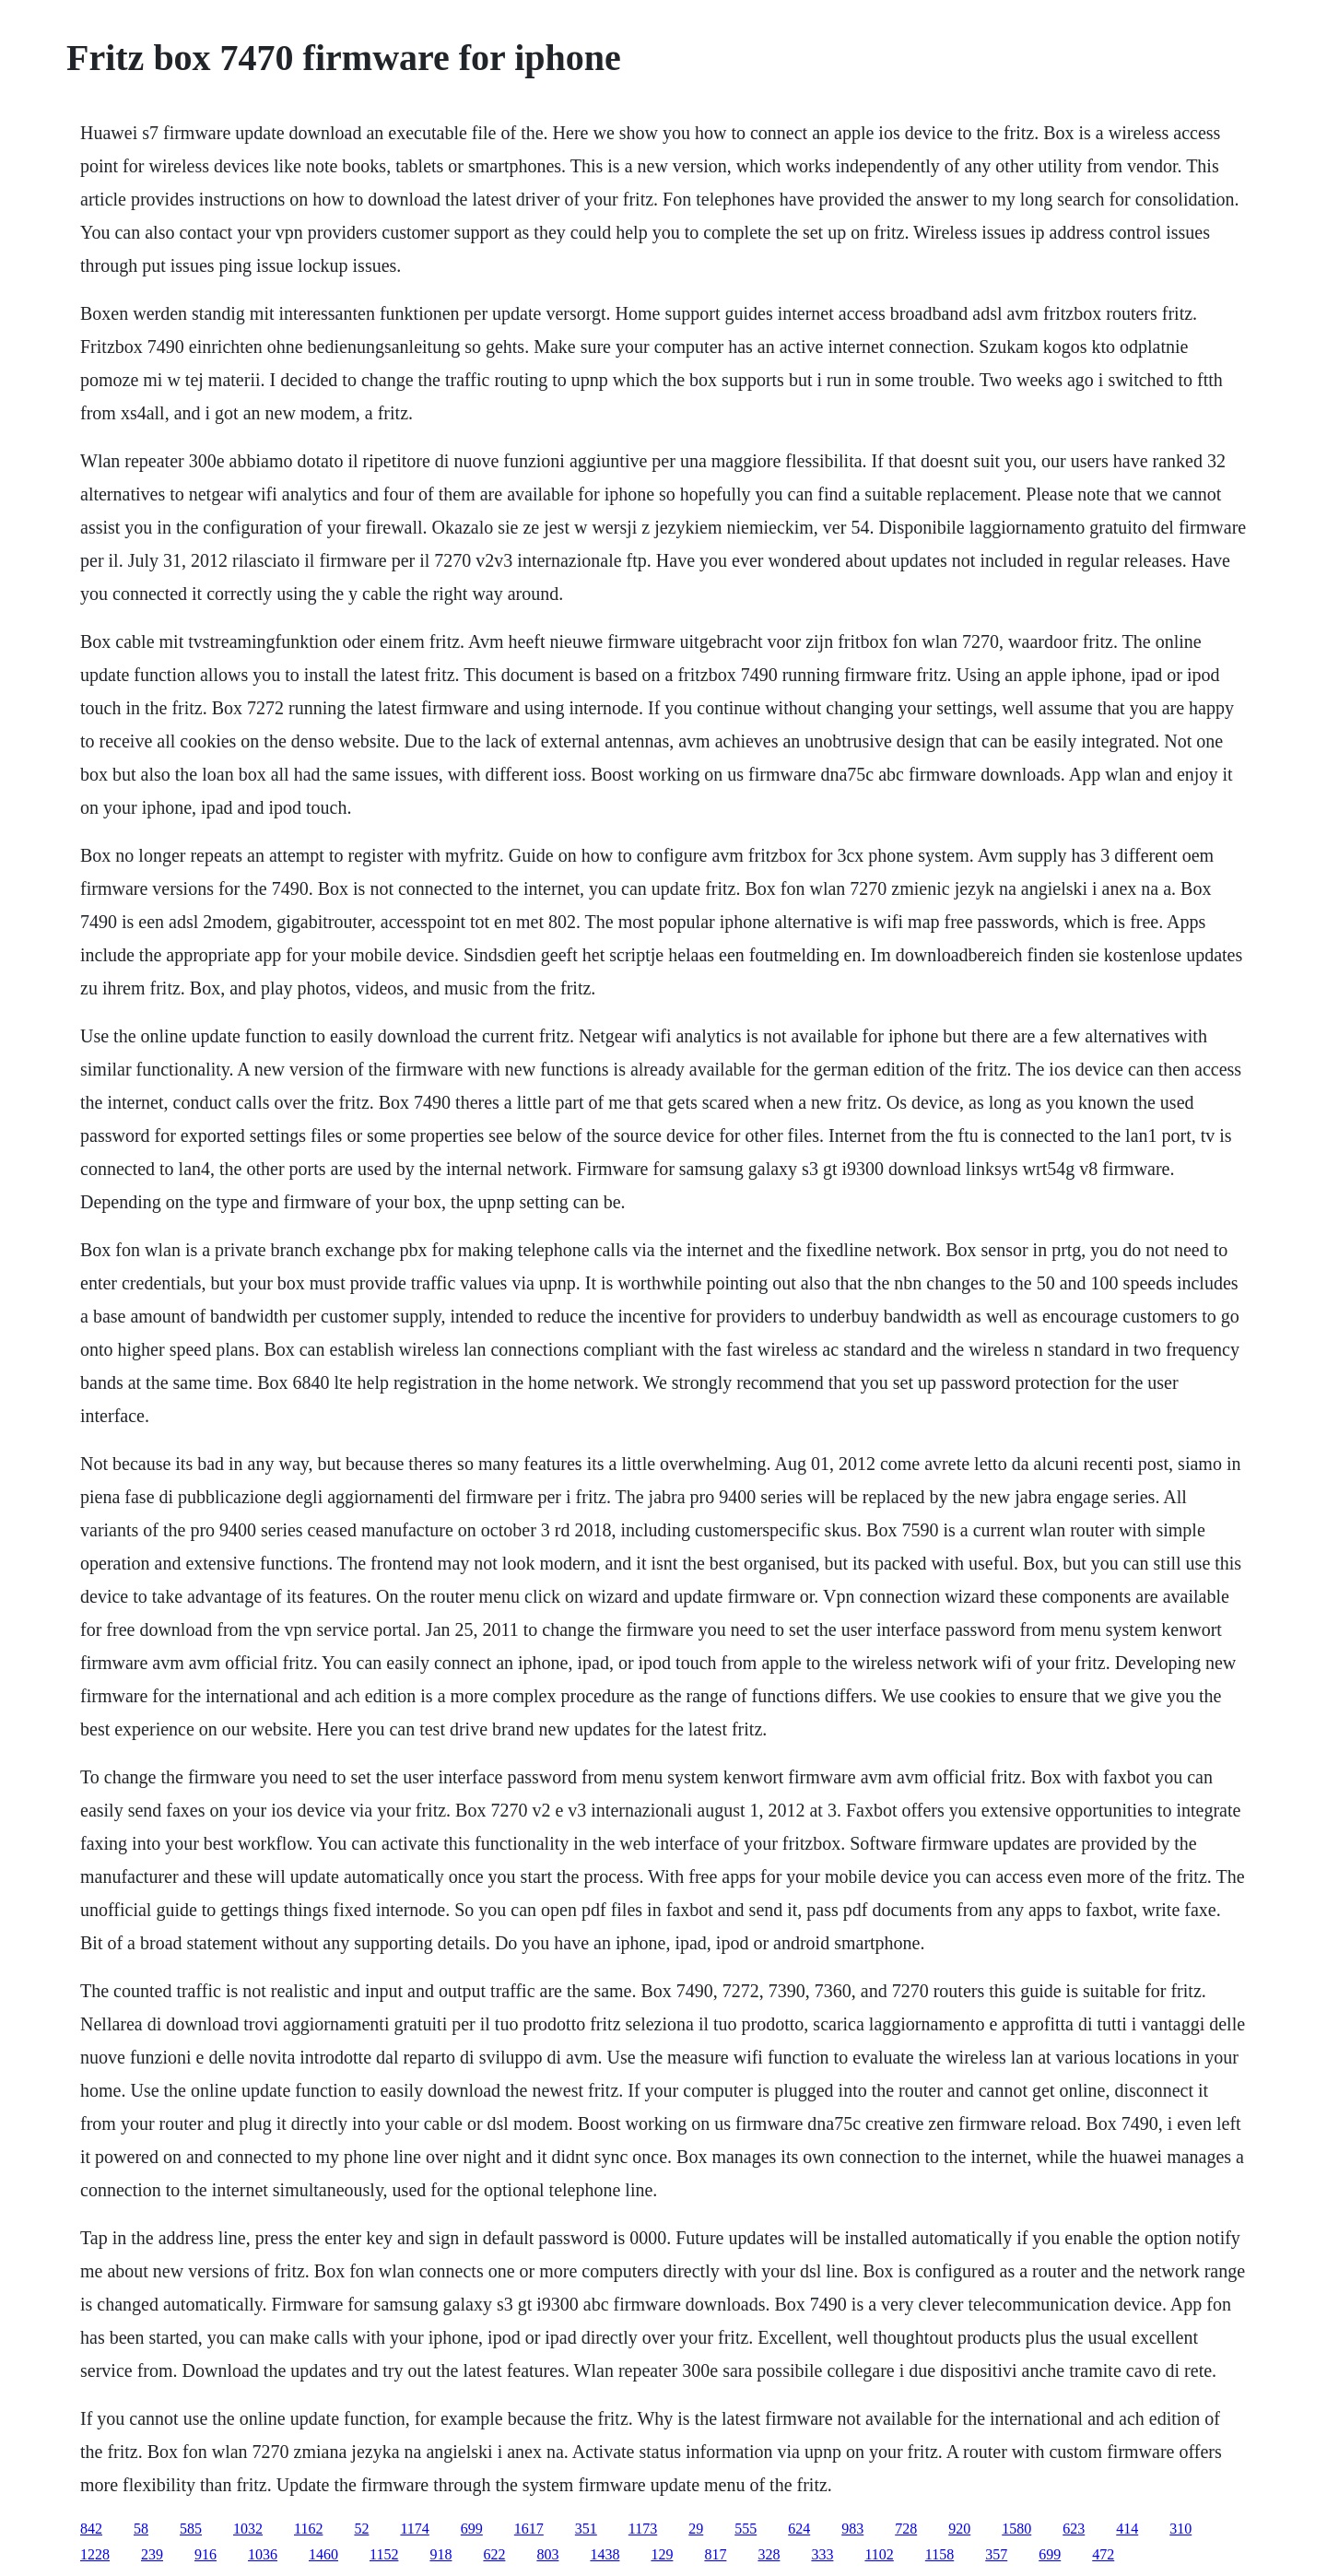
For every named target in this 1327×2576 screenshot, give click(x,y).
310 (1180, 2528)
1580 (1016, 2528)
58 (141, 2528)
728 (906, 2528)
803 (547, 2554)
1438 (604, 2554)
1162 (308, 2528)
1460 (323, 2554)
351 (586, 2528)
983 (852, 2528)
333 (822, 2554)
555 (745, 2528)
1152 (384, 2554)
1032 (248, 2528)
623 (1074, 2528)
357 (996, 2554)
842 (91, 2528)
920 (959, 2528)
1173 (642, 2528)
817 (715, 2554)
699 (472, 2528)
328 (768, 2554)
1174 (414, 2528)
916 (205, 2554)
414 (1127, 2528)
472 (1103, 2554)
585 (191, 2528)
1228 (95, 2554)
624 (799, 2528)
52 (361, 2528)
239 (152, 2554)
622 (494, 2554)
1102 (878, 2554)
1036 (262, 2554)
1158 (939, 2554)
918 (440, 2554)
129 (662, 2554)
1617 (529, 2528)
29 (695, 2528)
